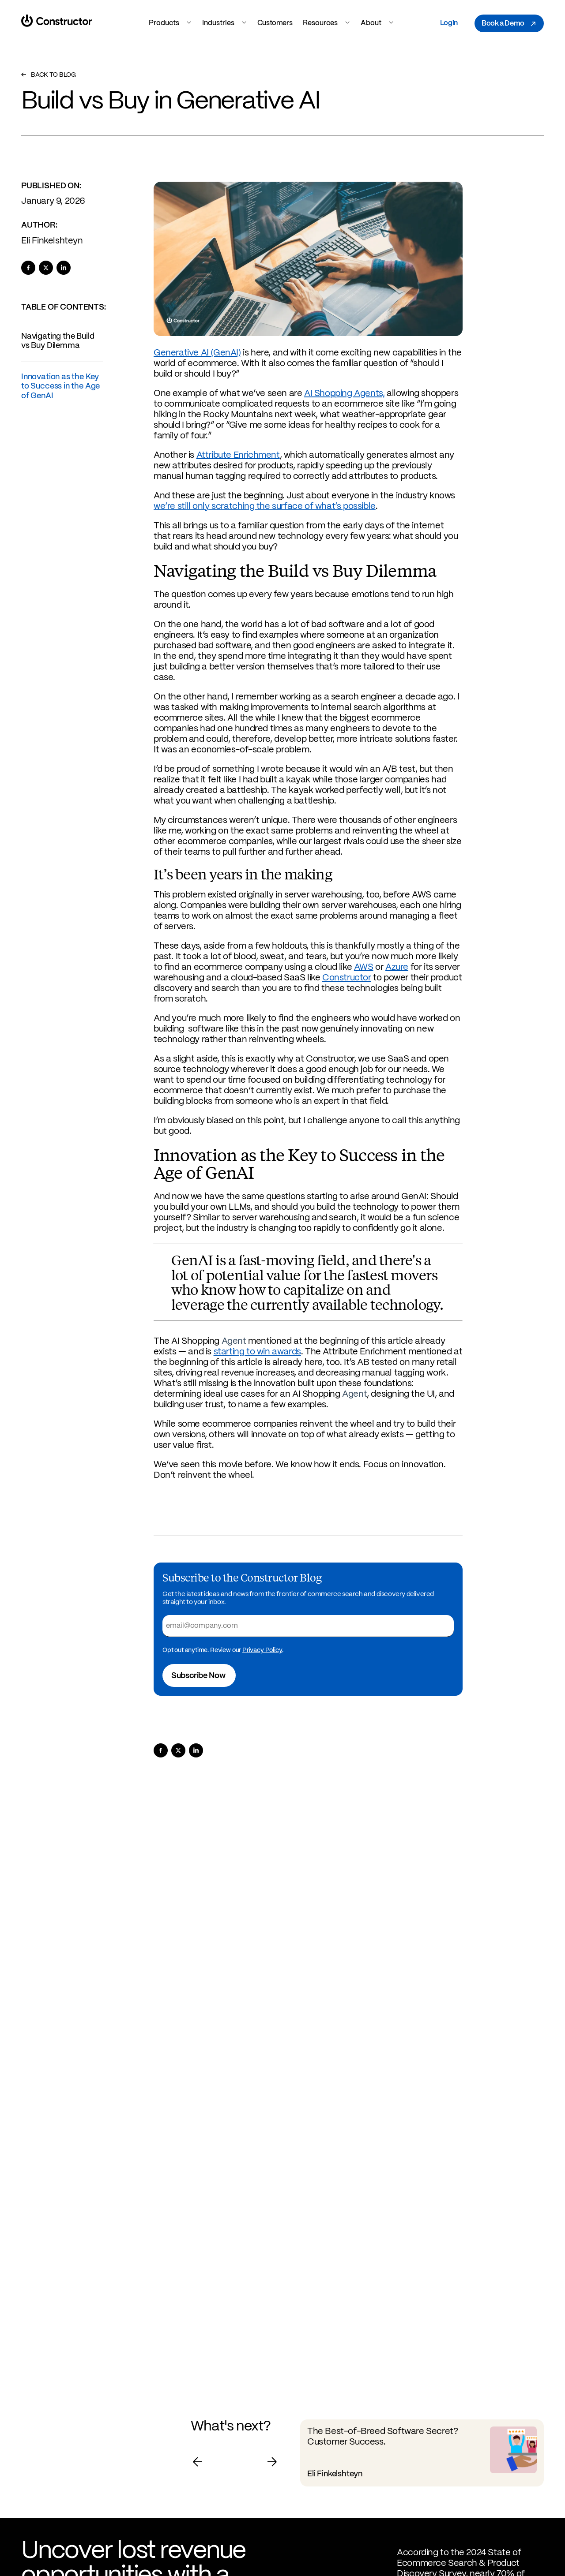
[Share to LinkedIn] (63, 268)
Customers (274, 23)
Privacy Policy (262, 1650)
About (377, 23)
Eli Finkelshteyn (52, 241)
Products (170, 23)
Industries (224, 23)
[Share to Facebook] (28, 268)
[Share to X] (46, 268)
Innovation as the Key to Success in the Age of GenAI (60, 386)
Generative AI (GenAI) (197, 353)
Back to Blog (48, 75)
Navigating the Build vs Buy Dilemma (57, 341)
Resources (326, 23)
